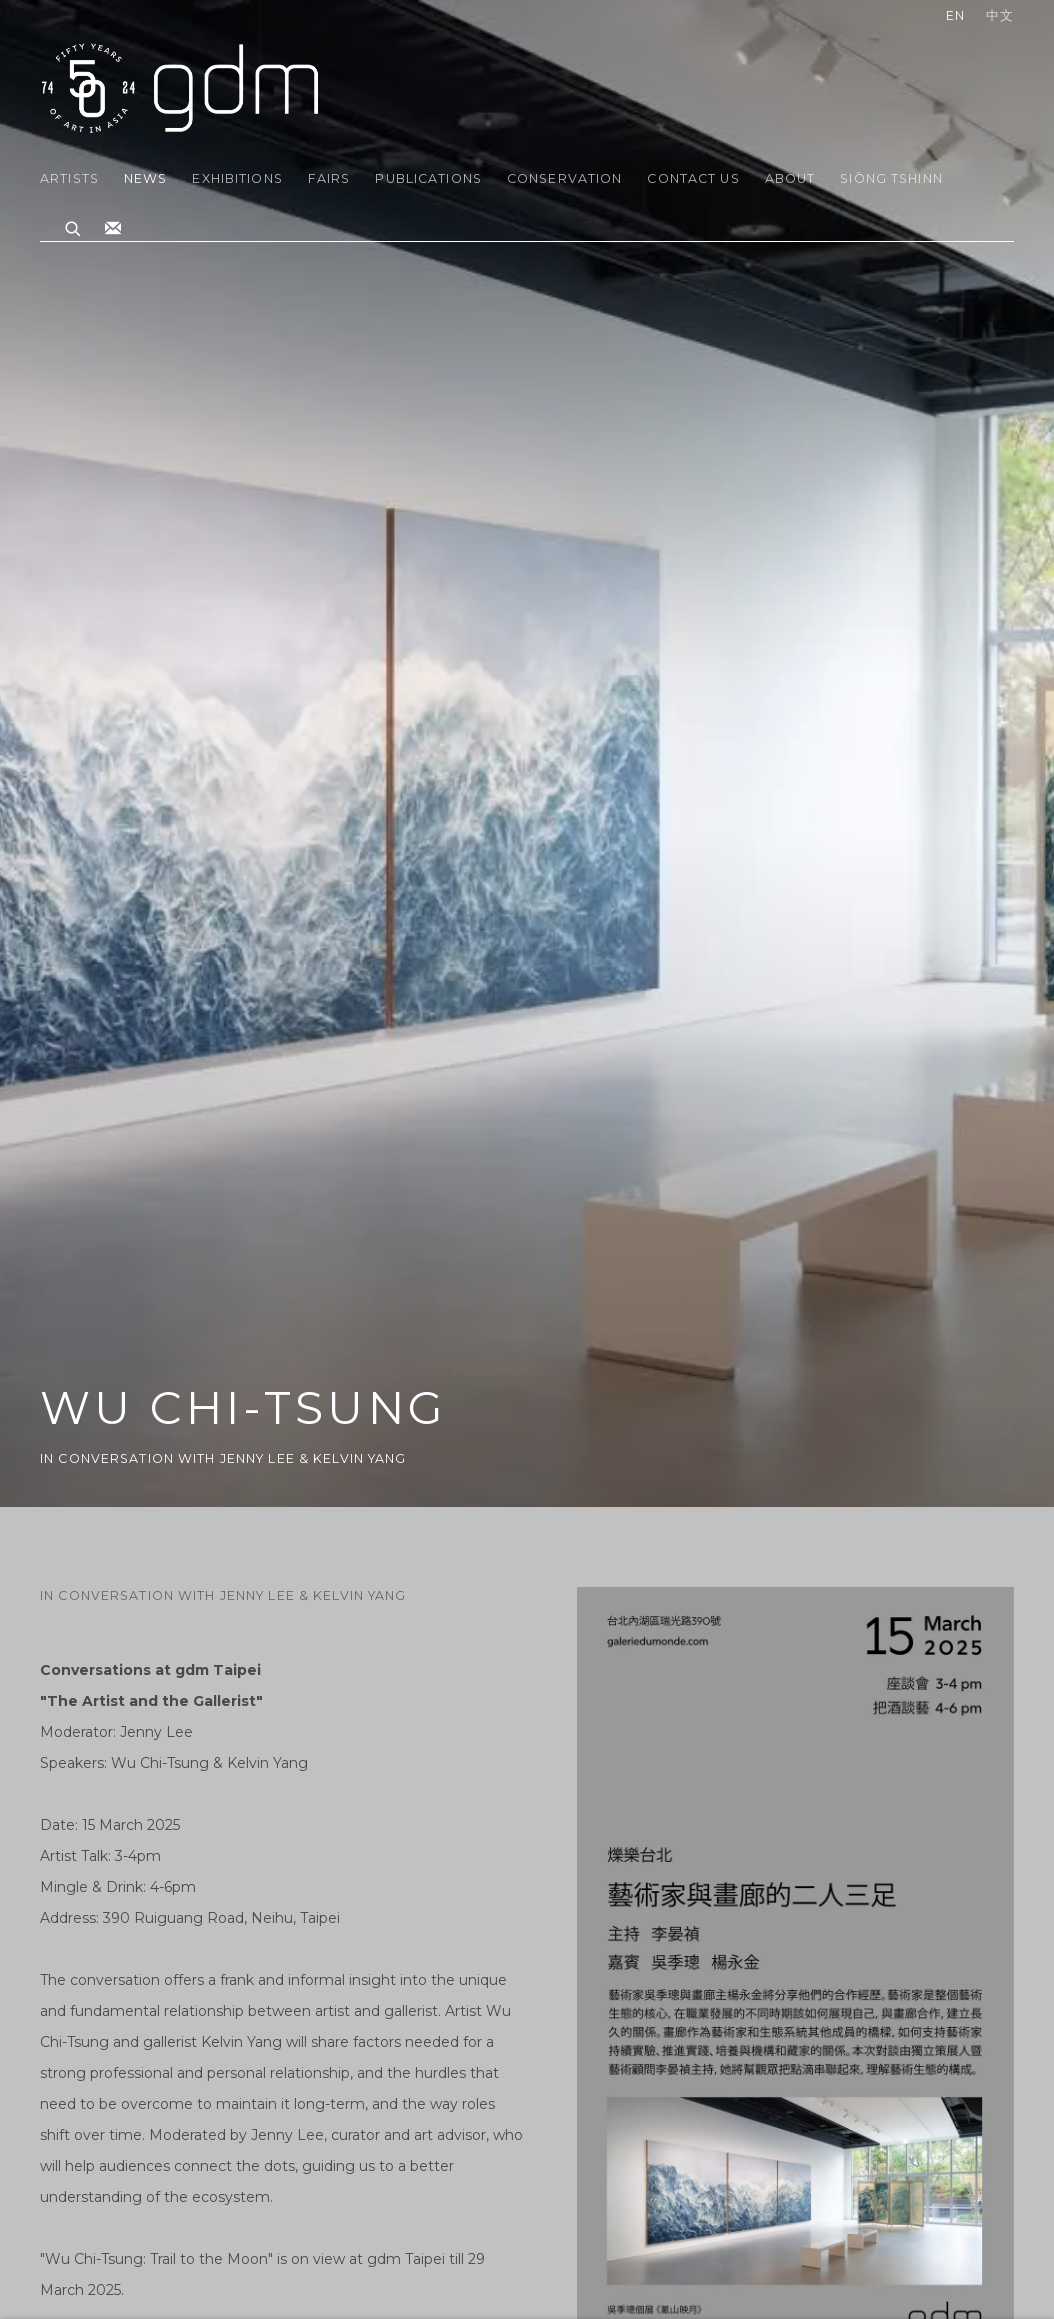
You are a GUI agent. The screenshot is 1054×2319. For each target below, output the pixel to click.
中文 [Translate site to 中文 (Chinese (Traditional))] (1000, 15)
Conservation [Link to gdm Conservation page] (565, 178)
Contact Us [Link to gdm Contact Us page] (693, 178)
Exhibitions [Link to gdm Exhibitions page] (237, 178)
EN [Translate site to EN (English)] (955, 15)
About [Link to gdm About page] (790, 178)
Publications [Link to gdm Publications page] (428, 178)
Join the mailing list (113, 229)
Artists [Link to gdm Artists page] (69, 178)
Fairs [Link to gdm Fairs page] (329, 178)
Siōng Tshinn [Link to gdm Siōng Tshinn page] (891, 178)
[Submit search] (74, 226)
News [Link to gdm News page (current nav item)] (146, 178)
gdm (180, 86)
